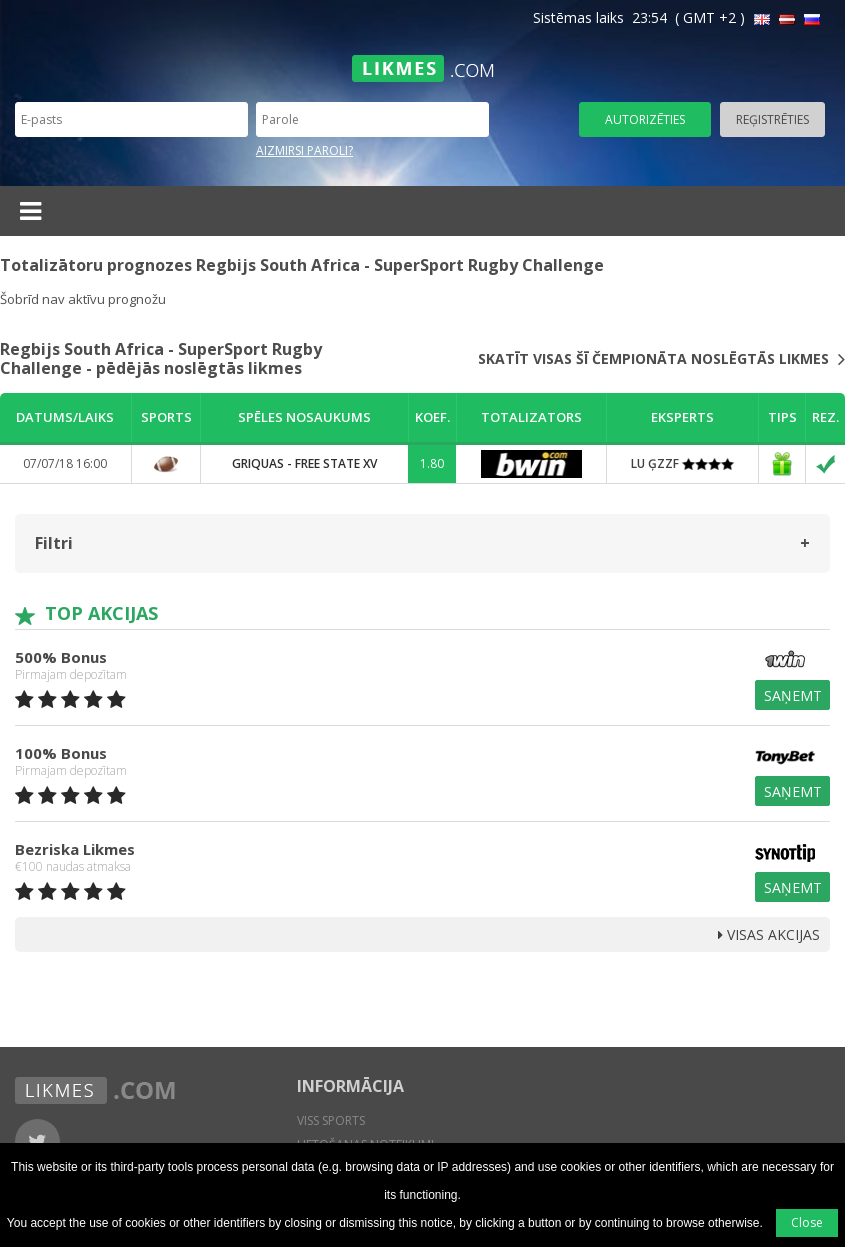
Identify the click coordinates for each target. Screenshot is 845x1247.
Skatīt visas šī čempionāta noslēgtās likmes (661, 359)
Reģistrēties (772, 119)
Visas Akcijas (769, 934)
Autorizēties (645, 119)
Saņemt (793, 695)
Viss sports (331, 1120)
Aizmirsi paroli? (304, 150)
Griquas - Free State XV (304, 463)
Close (807, 1222)
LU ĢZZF (682, 463)
